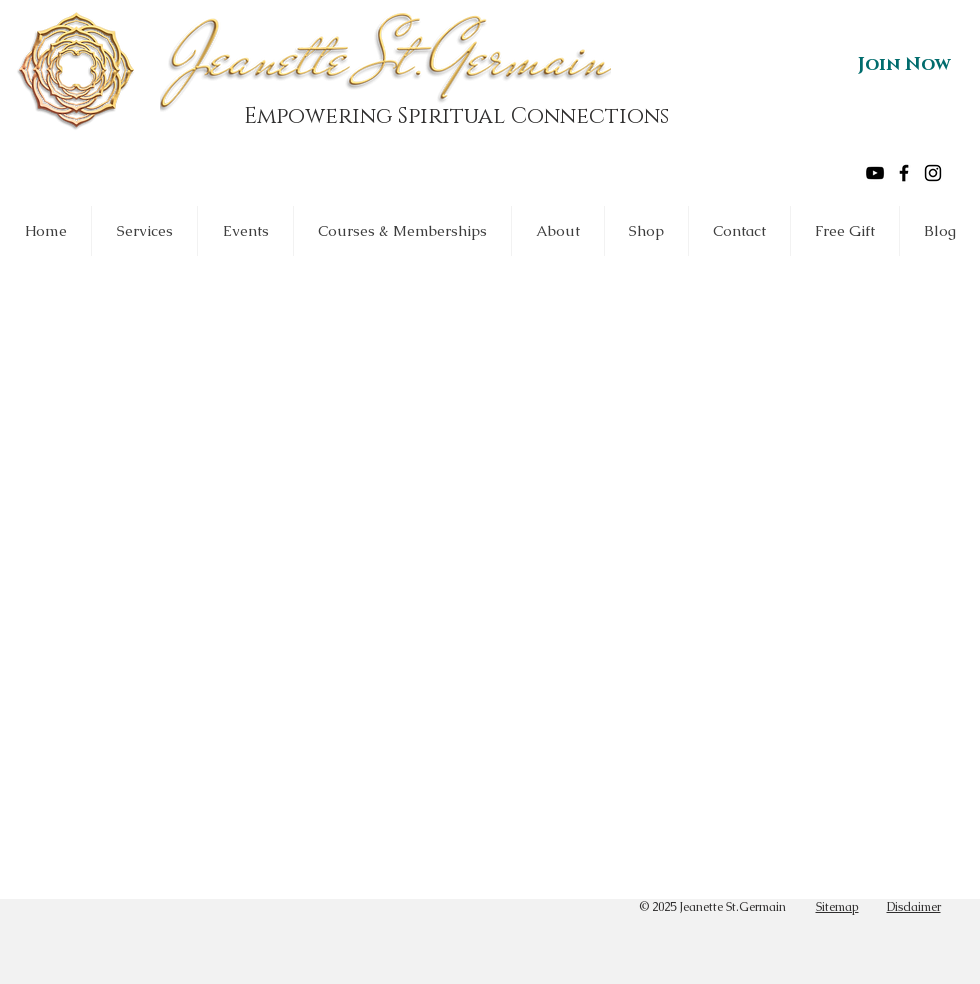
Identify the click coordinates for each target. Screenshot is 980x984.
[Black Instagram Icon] (933, 173)
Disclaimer (914, 907)
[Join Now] (904, 65)
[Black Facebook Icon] (904, 173)
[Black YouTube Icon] (875, 173)
